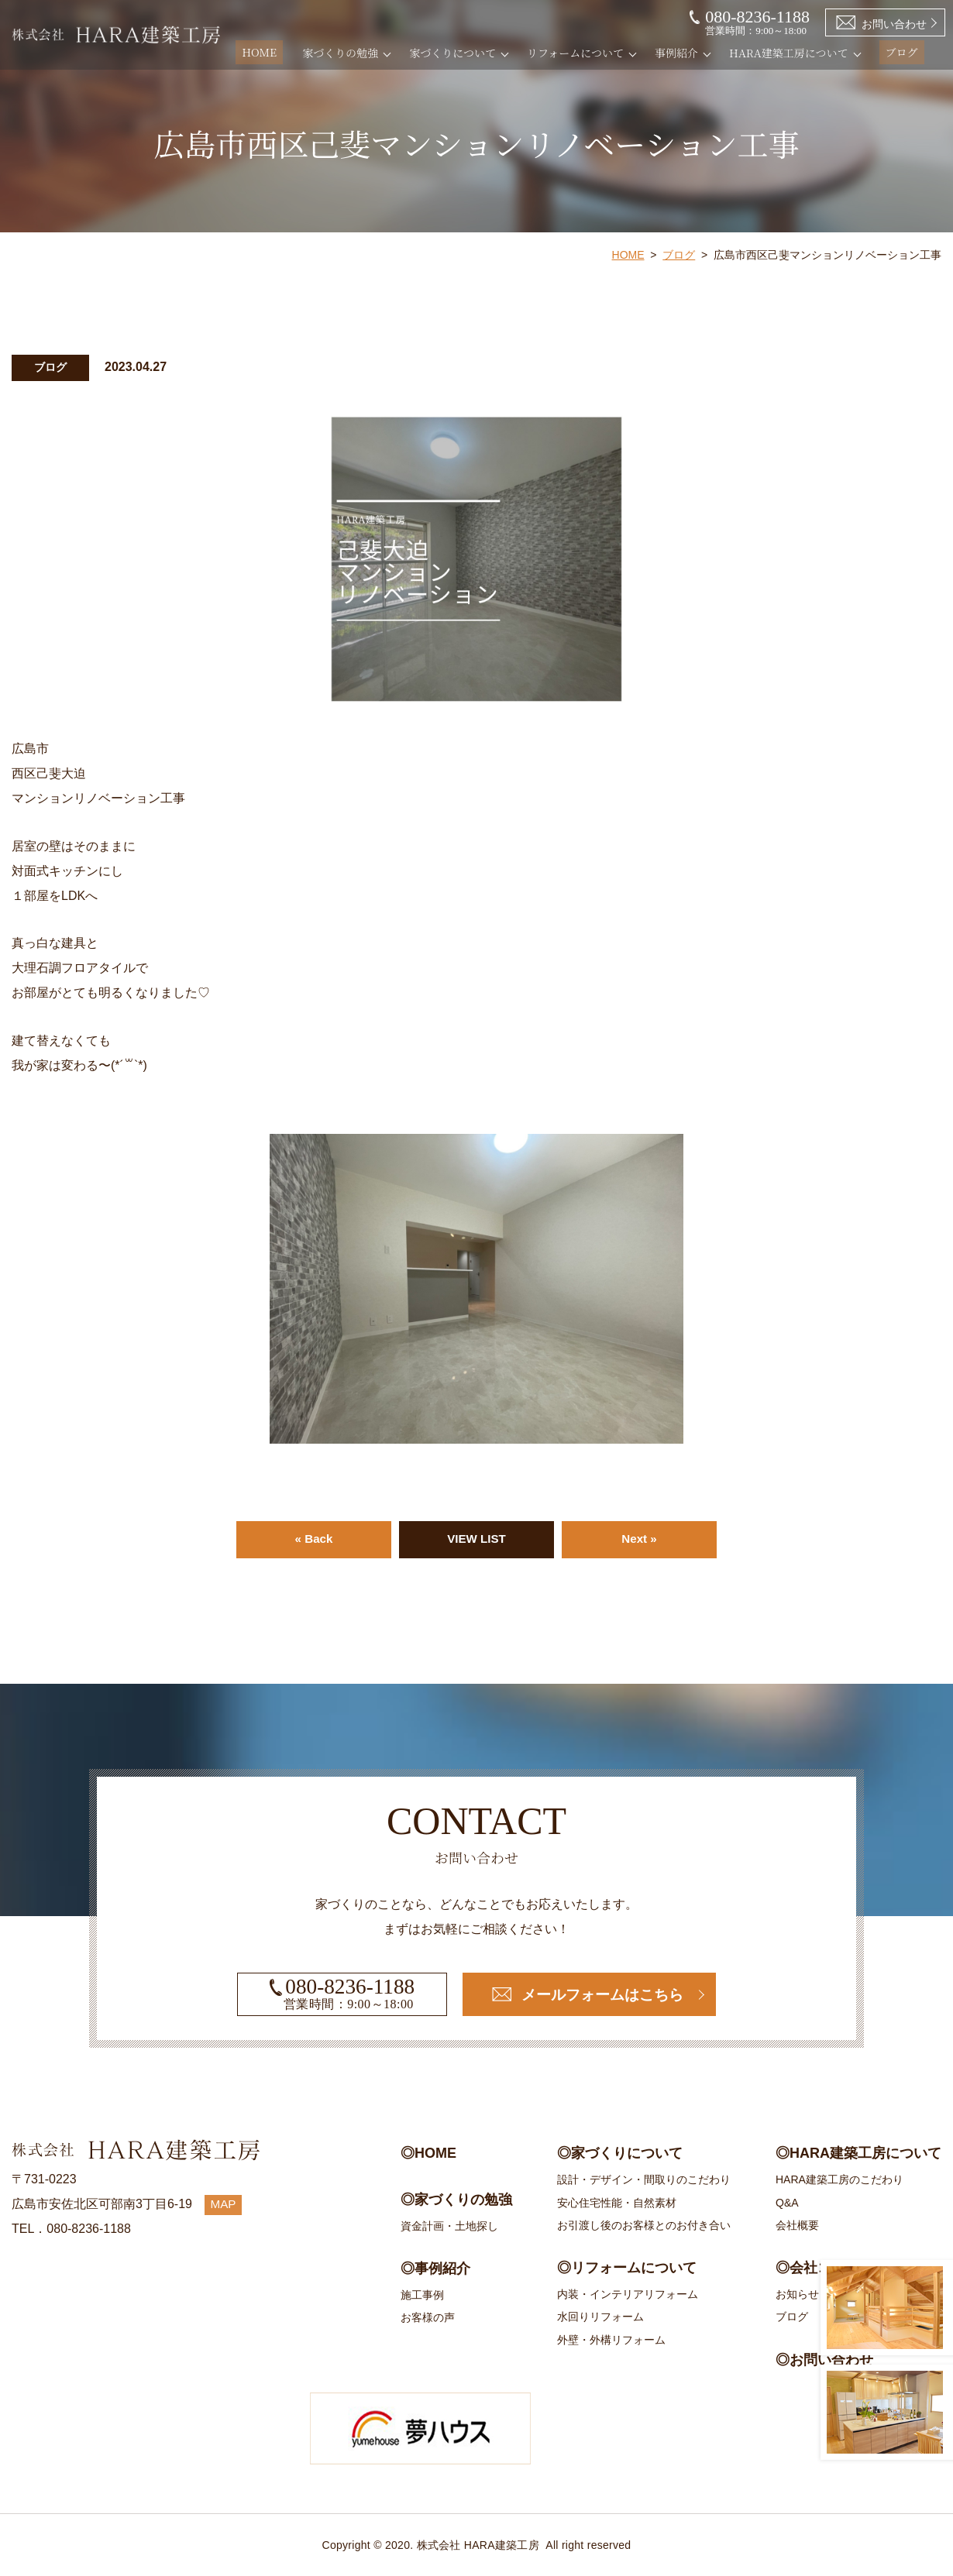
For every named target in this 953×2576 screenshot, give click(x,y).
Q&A (787, 2202)
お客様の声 (428, 2317)
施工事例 (422, 2295)
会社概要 (797, 2225)
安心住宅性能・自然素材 (616, 2202)
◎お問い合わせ (824, 2360)
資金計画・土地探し (449, 2226)
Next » (639, 1539)
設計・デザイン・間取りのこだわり (644, 2179)
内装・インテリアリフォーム (627, 2294)
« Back (314, 1539)
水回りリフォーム (600, 2316)
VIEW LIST (476, 1539)
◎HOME (428, 2153)
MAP (224, 2203)
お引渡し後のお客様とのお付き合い (644, 2225)
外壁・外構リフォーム (611, 2340)
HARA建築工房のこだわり (839, 2179)
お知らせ (797, 2294)
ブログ (905, 52)
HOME (276, 52)
